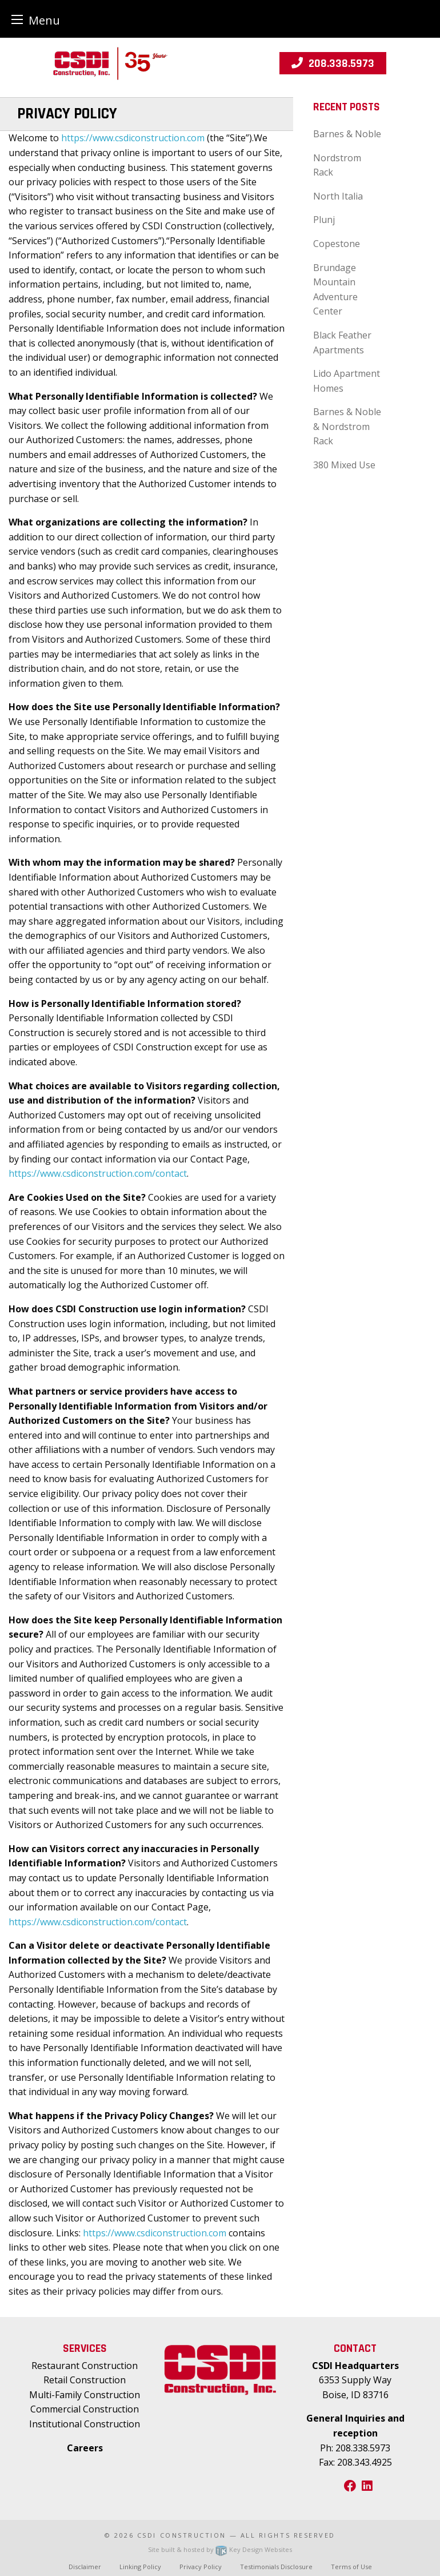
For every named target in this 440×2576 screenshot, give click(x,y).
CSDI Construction (181, 2535)
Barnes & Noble (347, 134)
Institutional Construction (84, 2424)
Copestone (336, 243)
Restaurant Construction (84, 2365)
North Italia (338, 196)
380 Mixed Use (344, 465)
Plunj (324, 219)
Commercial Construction (84, 2409)
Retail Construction (84, 2380)
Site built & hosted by (220, 2549)
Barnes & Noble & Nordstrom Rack (347, 426)
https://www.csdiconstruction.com (133, 138)
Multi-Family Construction (84, 2394)
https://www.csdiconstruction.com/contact (98, 1173)
